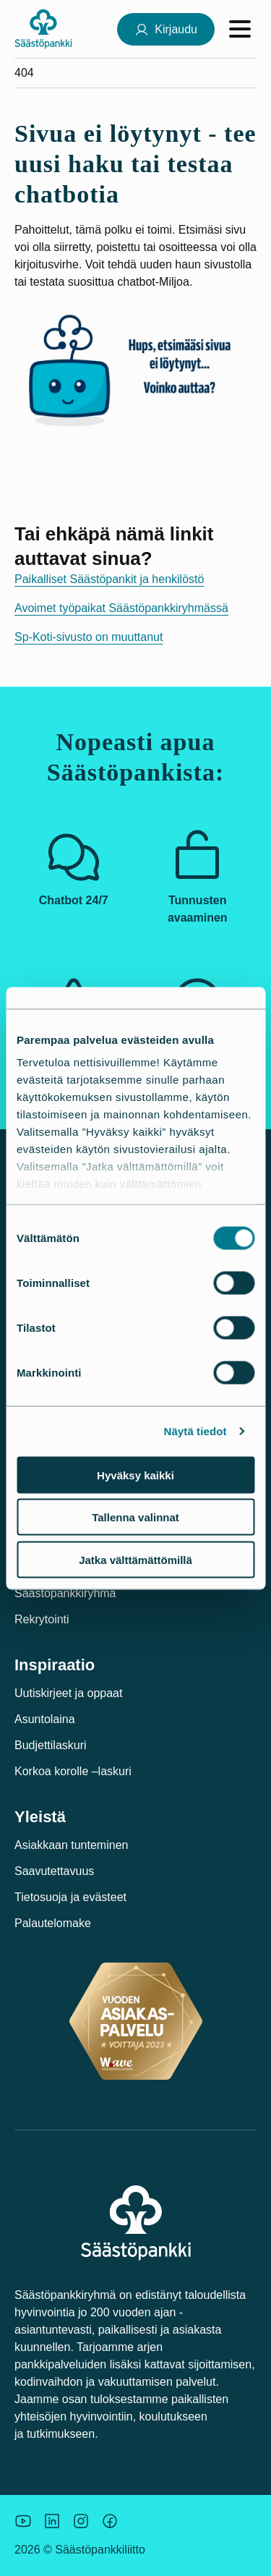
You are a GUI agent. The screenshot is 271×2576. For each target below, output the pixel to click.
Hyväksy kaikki (135, 1474)
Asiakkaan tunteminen (71, 1845)
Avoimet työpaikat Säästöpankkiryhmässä (121, 608)
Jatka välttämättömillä (135, 1559)
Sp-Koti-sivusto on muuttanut (88, 637)
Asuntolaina (44, 1719)
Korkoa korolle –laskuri (73, 1771)
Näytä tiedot (195, 1431)
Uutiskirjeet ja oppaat (68, 1693)
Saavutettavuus (54, 1871)
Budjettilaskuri (50, 1745)
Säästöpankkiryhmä (65, 1593)
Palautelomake (52, 1923)
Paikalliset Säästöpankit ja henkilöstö (109, 579)
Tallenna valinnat (135, 1517)
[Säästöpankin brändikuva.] (23, 2521)
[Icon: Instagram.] (81, 2521)
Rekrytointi (41, 1619)
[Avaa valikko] (240, 28)
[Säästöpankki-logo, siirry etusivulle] (43, 28)
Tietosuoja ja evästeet (70, 1897)
